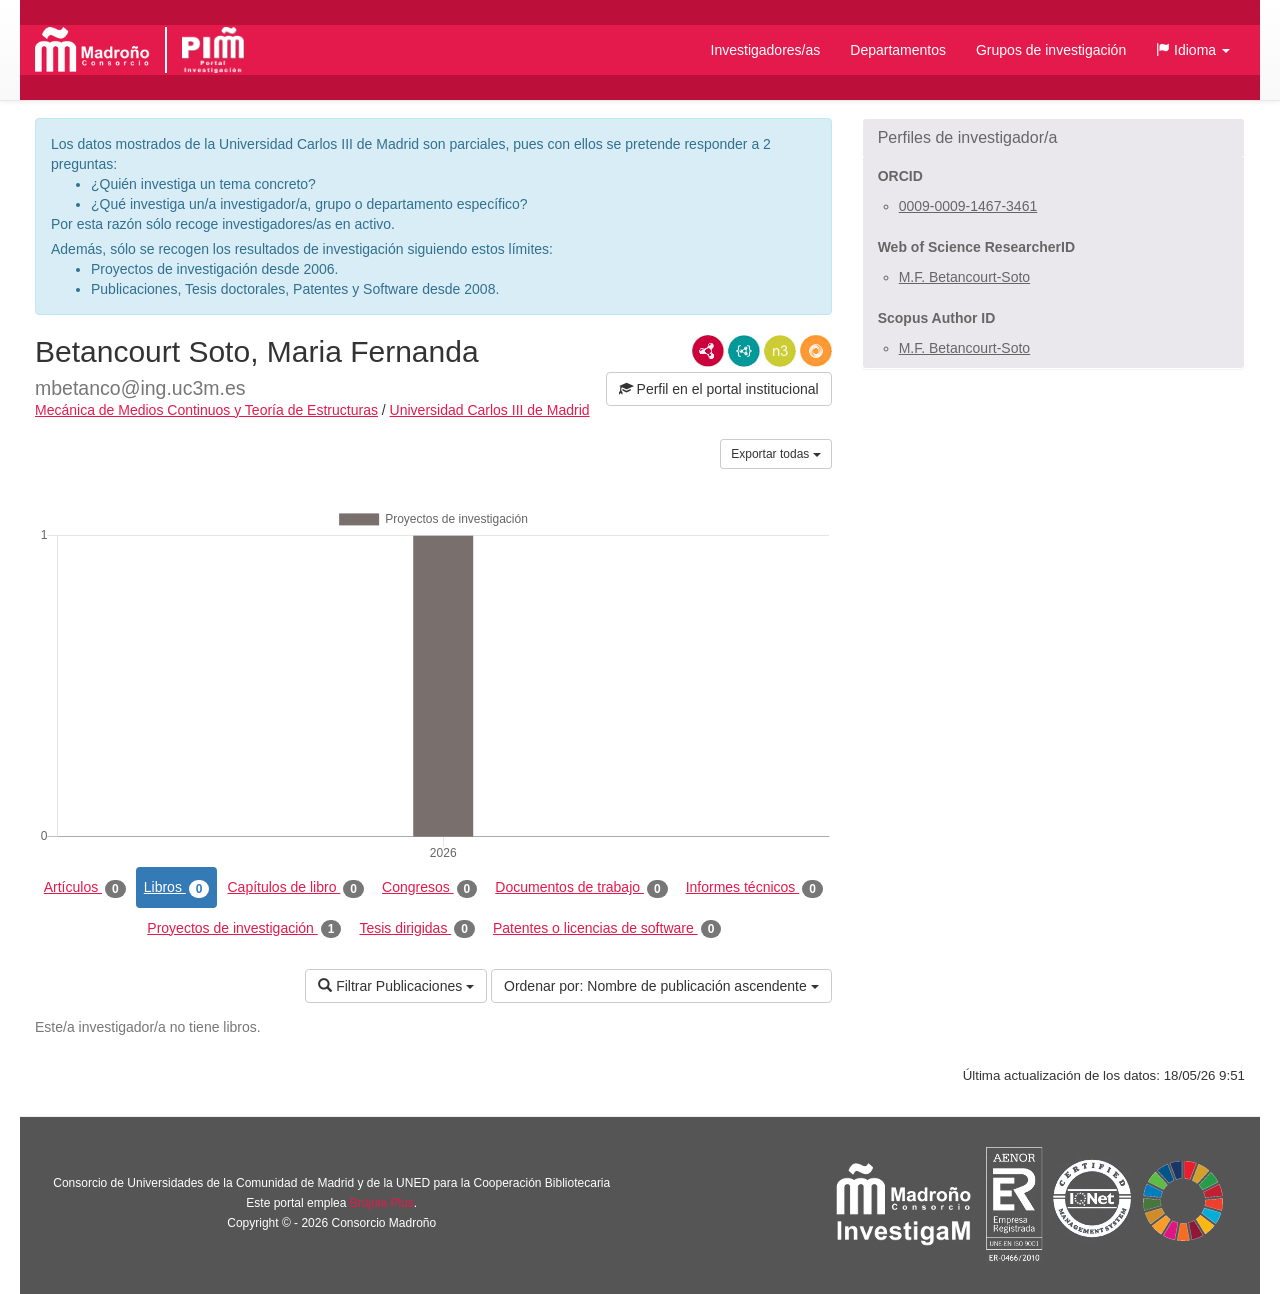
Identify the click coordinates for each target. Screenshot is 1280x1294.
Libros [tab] (177, 888)
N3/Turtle (780, 351)
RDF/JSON (816, 351)
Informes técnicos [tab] (754, 888)
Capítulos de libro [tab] (295, 888)
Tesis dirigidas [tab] (417, 929)
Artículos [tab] (85, 888)
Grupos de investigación (1051, 50)
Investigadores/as (766, 50)
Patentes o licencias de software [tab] (607, 929)
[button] (1193, 50)
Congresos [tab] (429, 888)
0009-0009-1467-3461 (968, 206)
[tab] (1053, 138)
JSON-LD (744, 351)
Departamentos (898, 50)
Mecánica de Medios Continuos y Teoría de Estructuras (206, 410)
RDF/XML (708, 351)
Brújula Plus (382, 1203)
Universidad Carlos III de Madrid (490, 410)
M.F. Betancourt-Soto (965, 277)
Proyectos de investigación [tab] (244, 929)
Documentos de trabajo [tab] (581, 888)
